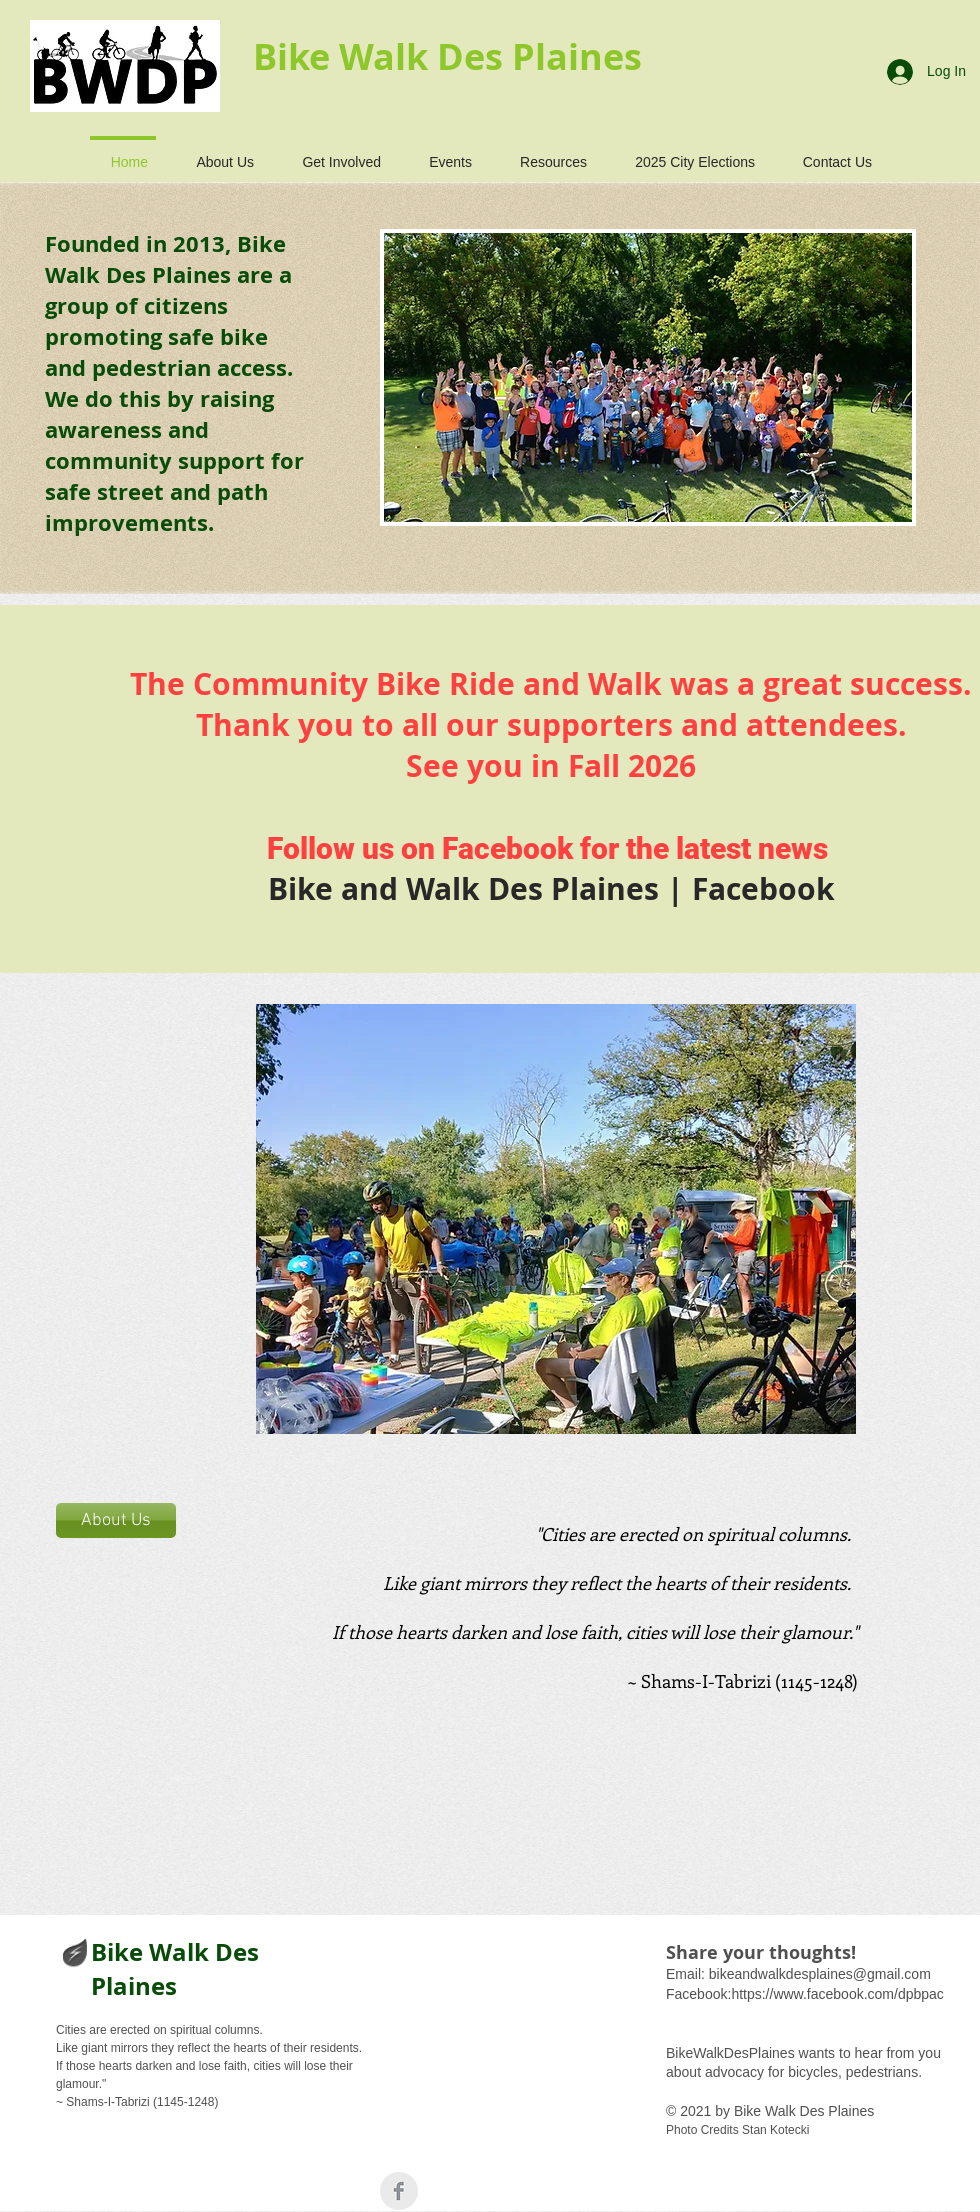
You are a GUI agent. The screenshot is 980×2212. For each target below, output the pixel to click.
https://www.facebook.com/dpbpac (837, 1994)
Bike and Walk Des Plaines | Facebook (551, 888)
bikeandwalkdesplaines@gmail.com (820, 1974)
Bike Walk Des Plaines (175, 1969)
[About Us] (116, 1520)
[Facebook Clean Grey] (399, 2191)
